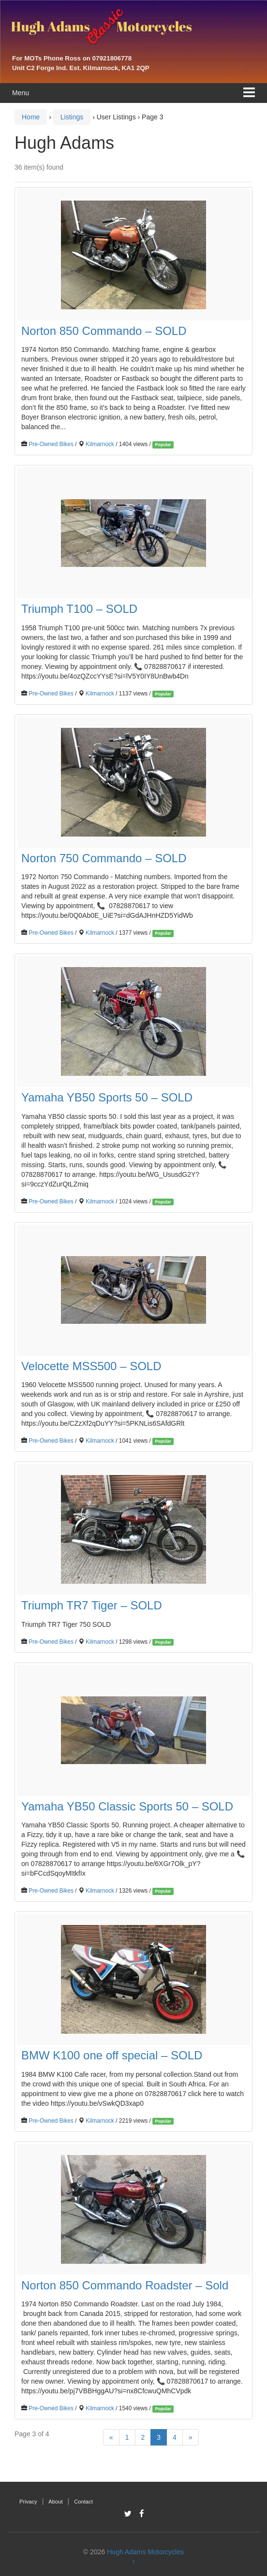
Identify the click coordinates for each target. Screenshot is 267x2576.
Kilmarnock (100, 444)
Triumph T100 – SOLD (79, 608)
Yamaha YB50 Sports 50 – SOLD (107, 1097)
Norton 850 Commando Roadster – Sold (124, 2285)
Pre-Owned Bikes (51, 444)
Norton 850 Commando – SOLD (104, 330)
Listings (71, 117)
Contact (83, 2501)
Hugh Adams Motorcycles (145, 2552)
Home (31, 117)
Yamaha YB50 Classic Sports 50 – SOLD (127, 1806)
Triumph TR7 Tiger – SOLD (91, 1605)
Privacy (28, 2501)
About (55, 2501)
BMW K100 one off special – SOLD (111, 2055)
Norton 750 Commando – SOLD (104, 858)
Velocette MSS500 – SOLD (91, 1366)
